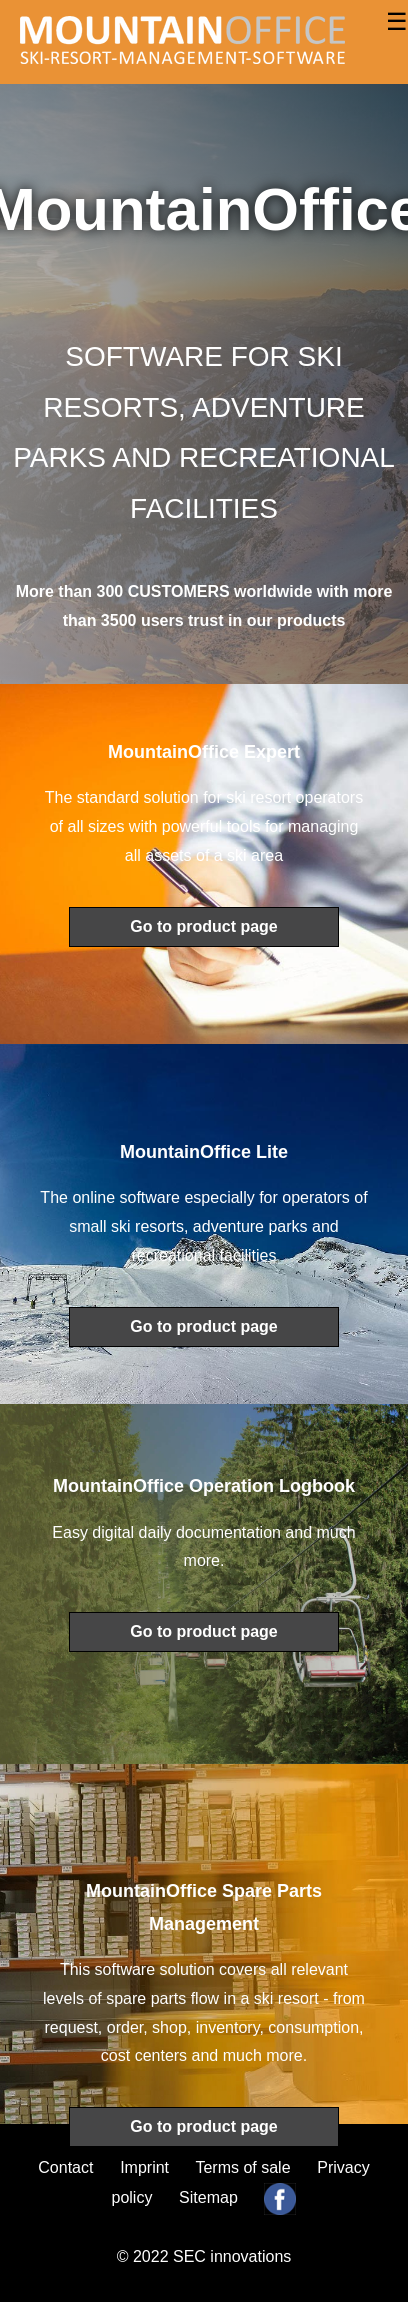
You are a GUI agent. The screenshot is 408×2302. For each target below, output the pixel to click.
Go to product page (204, 926)
